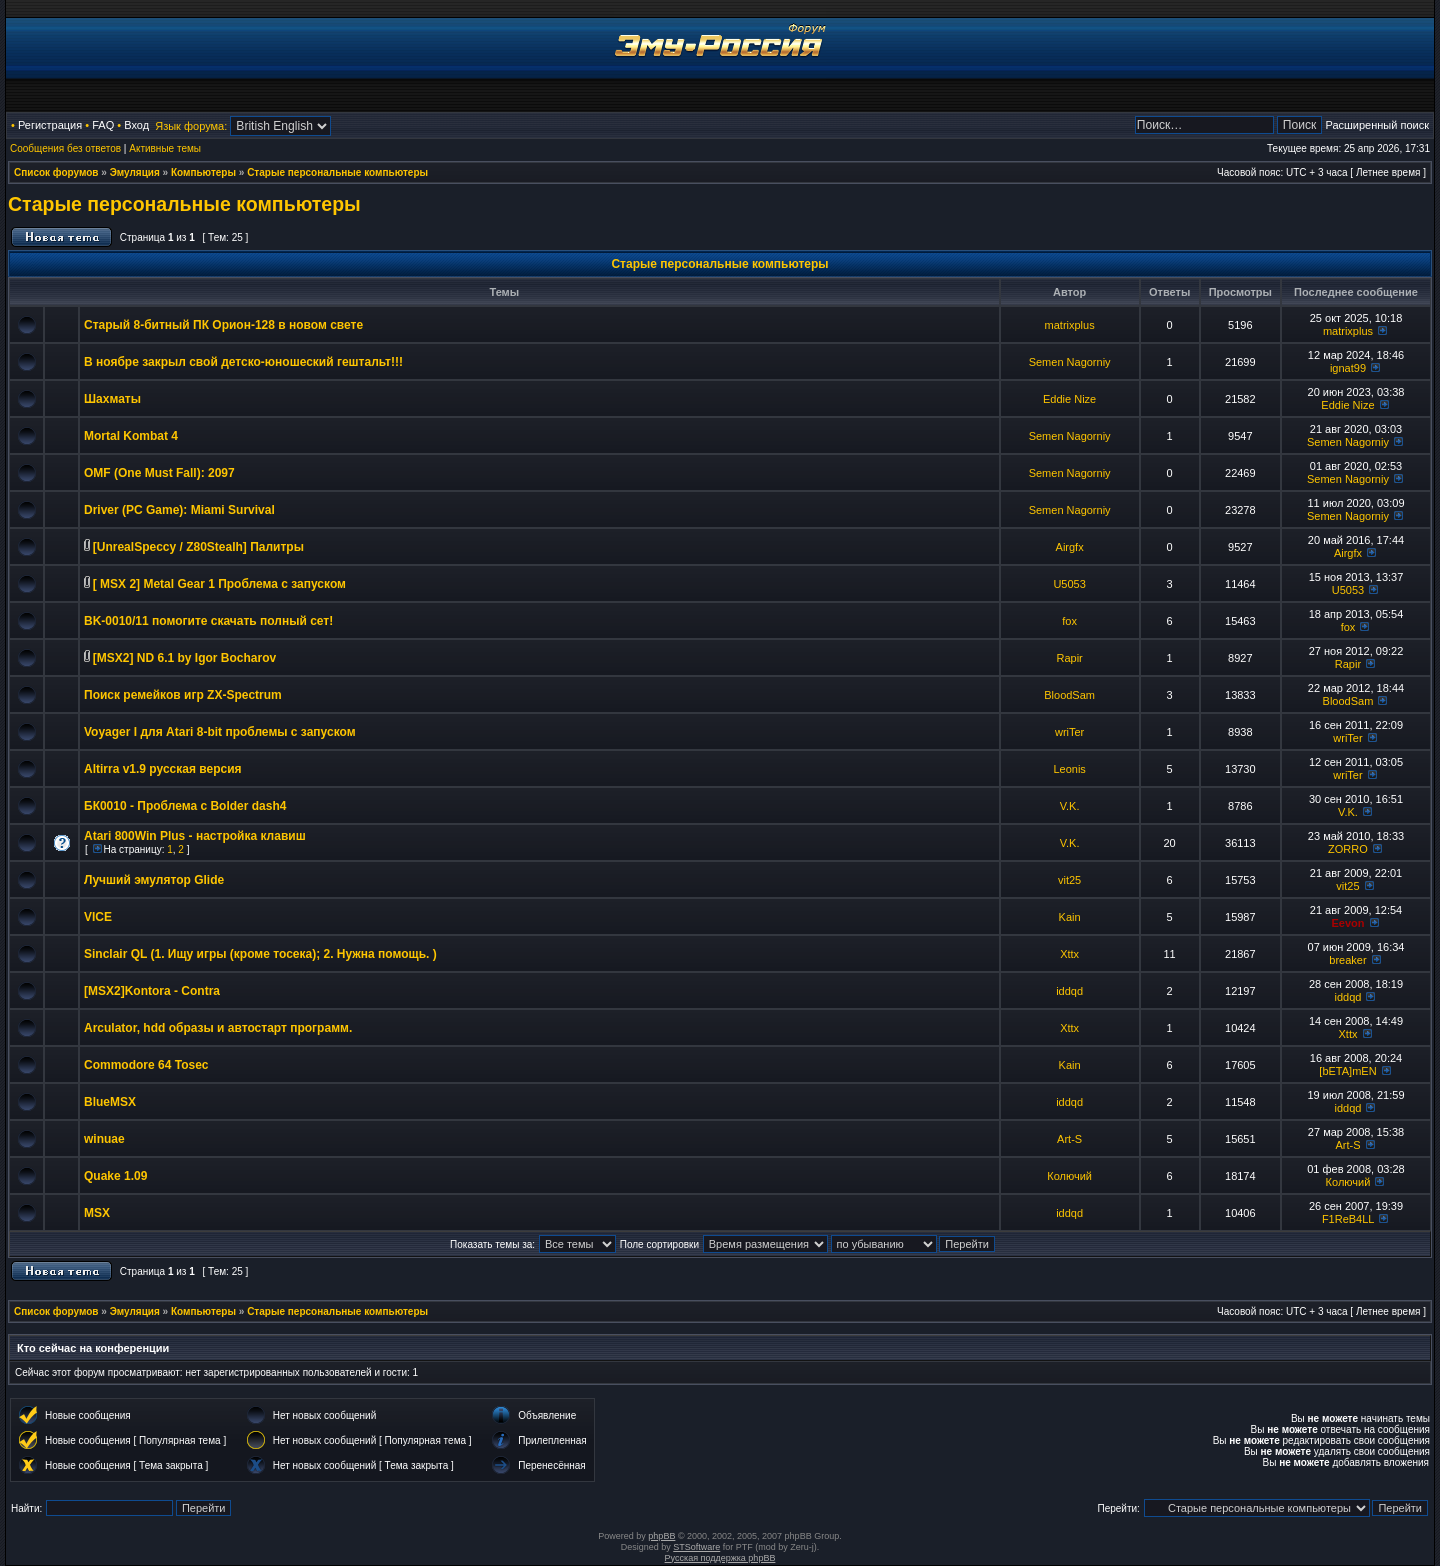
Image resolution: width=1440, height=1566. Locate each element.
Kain (1070, 917)
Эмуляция (135, 172)
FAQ (103, 125)
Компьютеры (203, 172)
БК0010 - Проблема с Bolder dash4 (185, 806)
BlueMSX (110, 1102)
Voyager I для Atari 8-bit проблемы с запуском (220, 732)
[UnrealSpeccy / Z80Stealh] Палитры (198, 547)
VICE (98, 917)
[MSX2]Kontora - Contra (152, 991)
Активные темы (165, 148)
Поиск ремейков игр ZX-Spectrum (183, 695)
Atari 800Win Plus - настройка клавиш (195, 836)
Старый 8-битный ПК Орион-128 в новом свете (223, 325)
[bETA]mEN (1347, 1071)
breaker (1347, 960)
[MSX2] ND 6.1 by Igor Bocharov (184, 658)
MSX (97, 1213)
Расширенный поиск (1377, 125)
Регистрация (50, 125)
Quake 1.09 (115, 1176)
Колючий (1069, 1176)
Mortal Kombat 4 (131, 436)
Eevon (1347, 923)
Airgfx (1070, 547)
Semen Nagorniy (1070, 362)
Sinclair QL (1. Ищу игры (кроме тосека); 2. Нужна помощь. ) (260, 954)
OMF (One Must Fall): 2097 (159, 473)
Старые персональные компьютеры (337, 172)
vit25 (1069, 880)
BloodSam (1069, 695)
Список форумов (56, 172)
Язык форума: (191, 126)
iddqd (1069, 991)
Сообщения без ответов (65, 148)
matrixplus (1070, 325)
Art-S (1069, 1139)
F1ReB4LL (1348, 1219)
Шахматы (112, 399)
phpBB (661, 1536)
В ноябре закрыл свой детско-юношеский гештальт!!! (243, 362)
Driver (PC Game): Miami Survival (179, 510)
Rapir (1069, 658)
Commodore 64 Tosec (146, 1065)
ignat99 (1348, 368)
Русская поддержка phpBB (720, 1558)
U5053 (1069, 584)
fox (1069, 621)
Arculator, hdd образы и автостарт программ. (218, 1028)
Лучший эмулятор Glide (154, 880)
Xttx (1069, 954)
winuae (104, 1139)
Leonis (1069, 769)
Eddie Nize (1069, 399)
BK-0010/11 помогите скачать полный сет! (208, 621)
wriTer (1069, 732)
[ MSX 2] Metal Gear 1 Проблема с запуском (219, 584)
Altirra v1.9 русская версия (163, 769)
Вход (136, 125)
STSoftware (696, 1547)
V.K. (1070, 806)
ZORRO (1348, 849)
